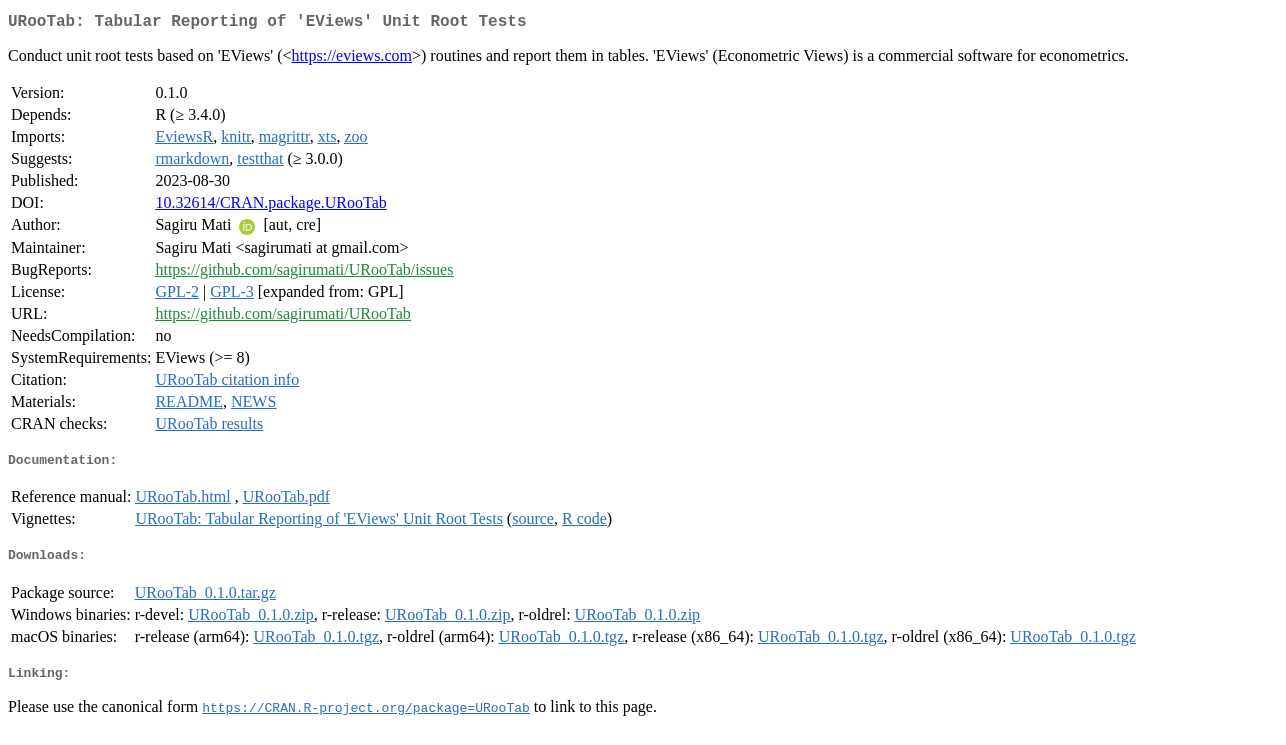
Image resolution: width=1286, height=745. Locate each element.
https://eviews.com (352, 59)
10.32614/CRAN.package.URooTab (270, 206)
